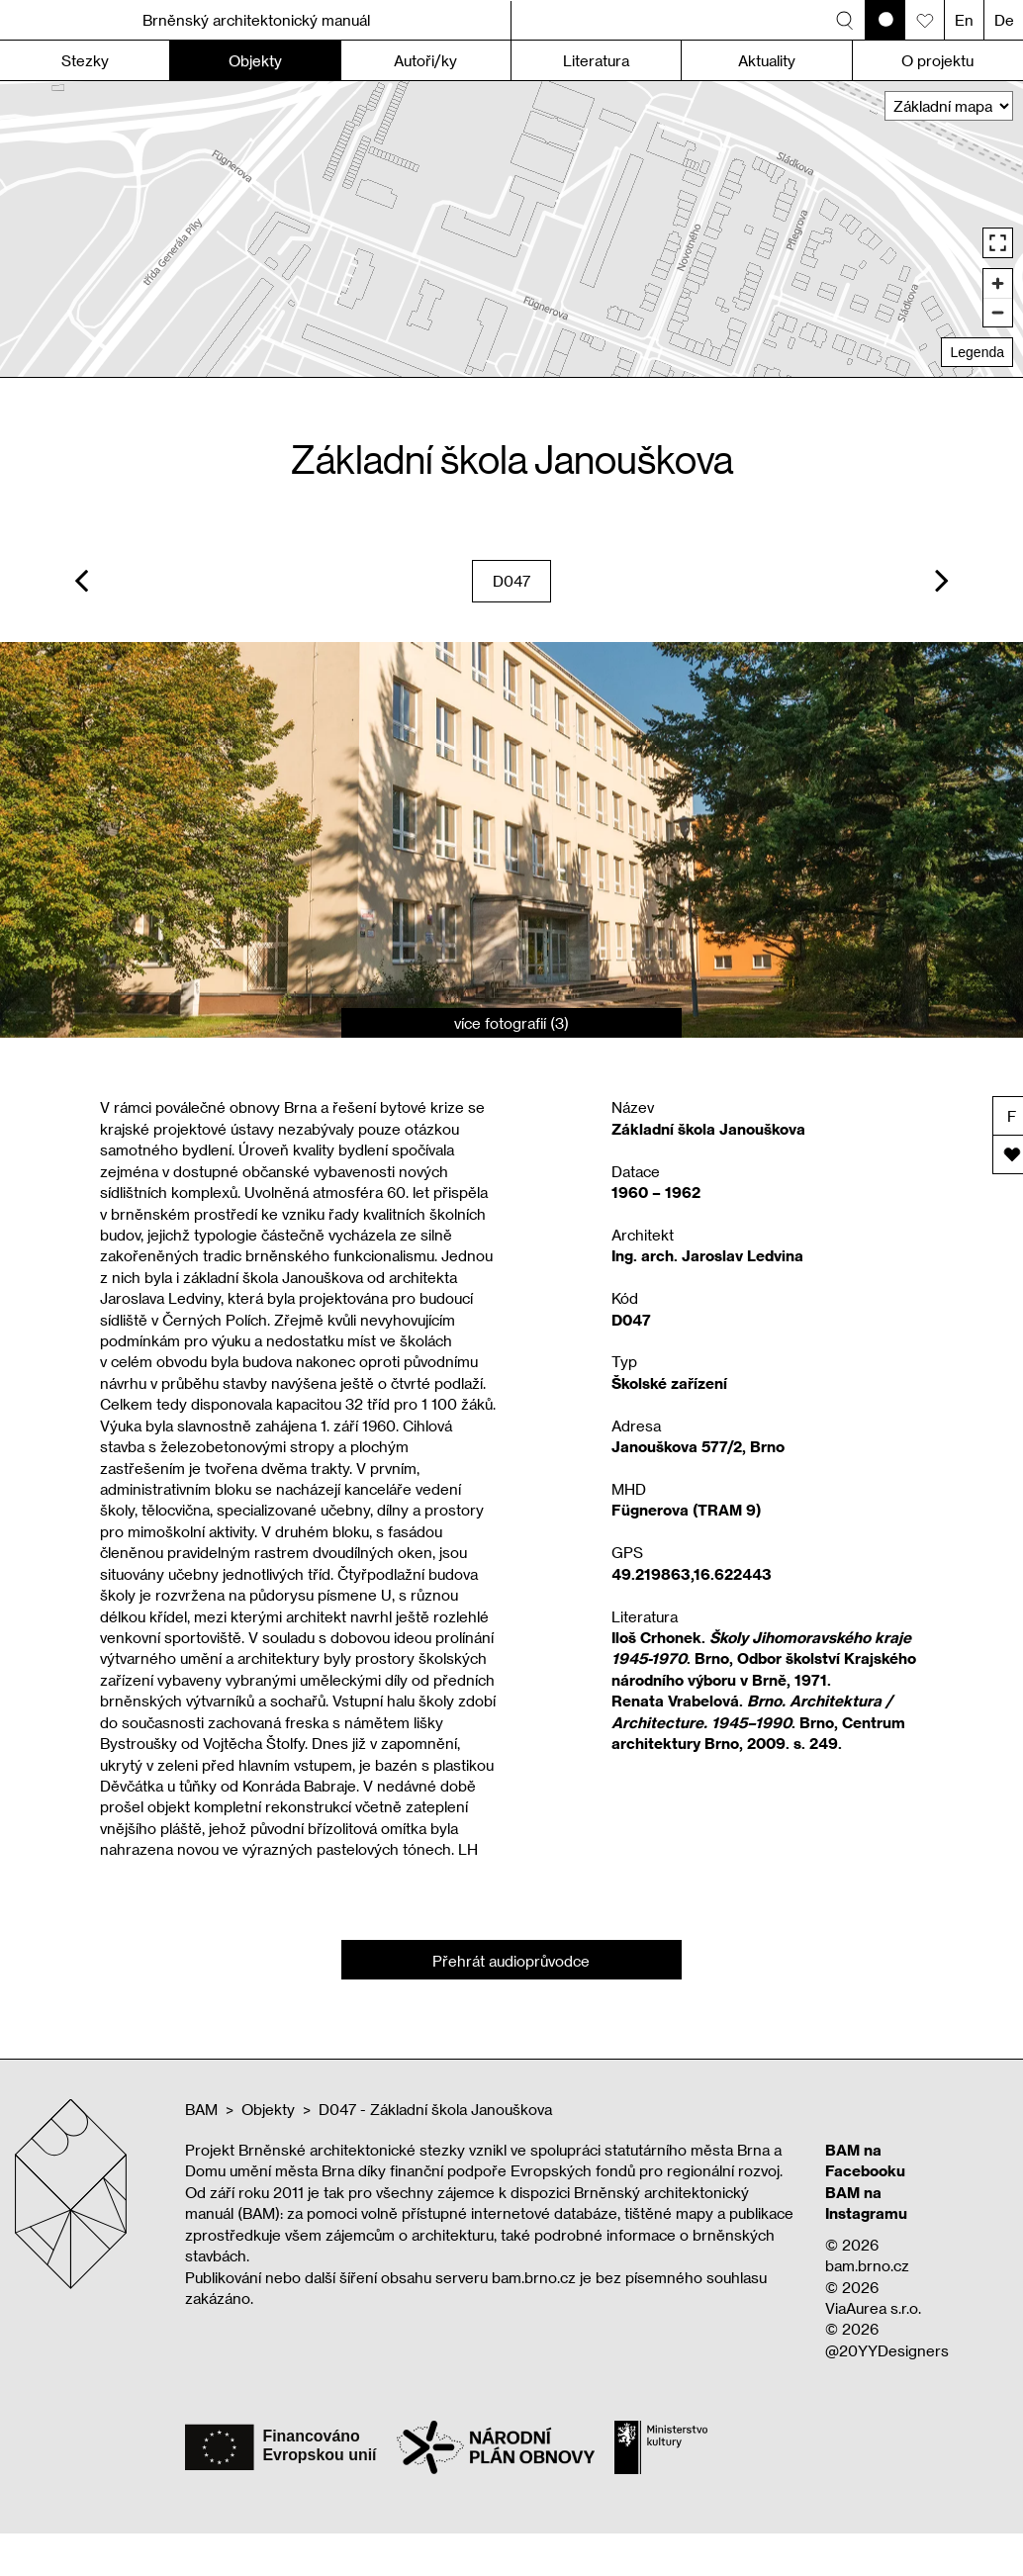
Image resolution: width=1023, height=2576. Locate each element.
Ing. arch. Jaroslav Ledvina (707, 1255)
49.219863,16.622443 (691, 1574)
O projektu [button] (937, 60)
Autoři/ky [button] (425, 60)
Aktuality (766, 60)
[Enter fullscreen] (997, 243)
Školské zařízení (669, 1383)
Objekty (268, 2109)
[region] (511, 229)
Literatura (596, 60)
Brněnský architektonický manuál (256, 20)
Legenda (977, 352)
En (964, 20)
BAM (201, 2109)
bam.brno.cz (867, 2265)
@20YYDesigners (887, 2350)
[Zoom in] (997, 283)
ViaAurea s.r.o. (873, 2308)
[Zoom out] (997, 312)
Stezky (85, 60)
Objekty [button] (255, 60)
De (1004, 20)
